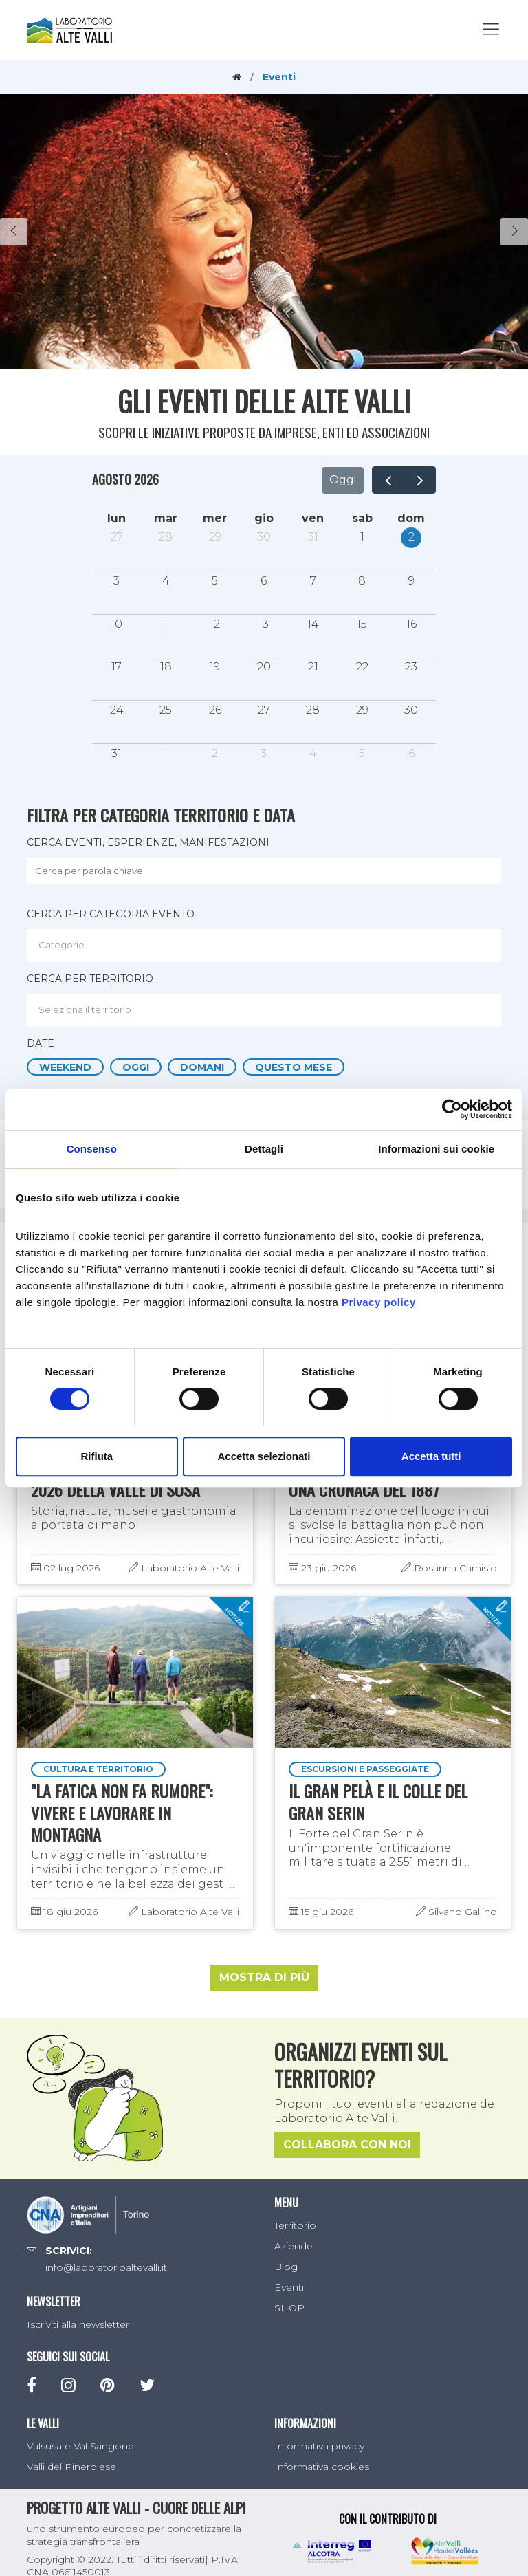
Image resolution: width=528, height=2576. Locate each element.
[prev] (388, 480)
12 (215, 624)
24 (117, 710)
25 (166, 710)
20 (264, 666)
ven (313, 518)
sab (362, 518)
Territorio (295, 2225)
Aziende (293, 2246)
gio (264, 518)
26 (215, 710)
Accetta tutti (431, 1456)
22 (362, 666)
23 (411, 666)
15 (362, 624)
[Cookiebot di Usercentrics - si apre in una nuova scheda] (452, 1109)
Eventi (289, 2287)
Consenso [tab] (92, 1149)
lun (116, 518)
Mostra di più (264, 1978)
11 (166, 624)
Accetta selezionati (263, 1456)
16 (411, 624)
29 (215, 536)
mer (215, 518)
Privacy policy (379, 1302)
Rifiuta (96, 1456)
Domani (202, 1067)
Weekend (65, 1067)
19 (215, 666)
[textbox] (267, 945)
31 (313, 536)
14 (313, 624)
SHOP (289, 2308)
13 (263, 624)
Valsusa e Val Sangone (80, 2447)
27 (117, 536)
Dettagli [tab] (264, 1149)
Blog (286, 2266)
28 (166, 536)
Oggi (342, 479)
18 (166, 666)
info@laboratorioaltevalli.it (106, 2268)
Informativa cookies (321, 2467)
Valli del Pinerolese (71, 2467)
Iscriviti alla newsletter (78, 2325)
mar (165, 518)
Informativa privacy (319, 2447)
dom (411, 518)
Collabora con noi (347, 2145)
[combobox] (264, 945)
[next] (420, 480)
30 (264, 536)
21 (313, 666)
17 (116, 666)
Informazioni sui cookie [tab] (436, 1149)
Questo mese (293, 1067)
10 (116, 624)
